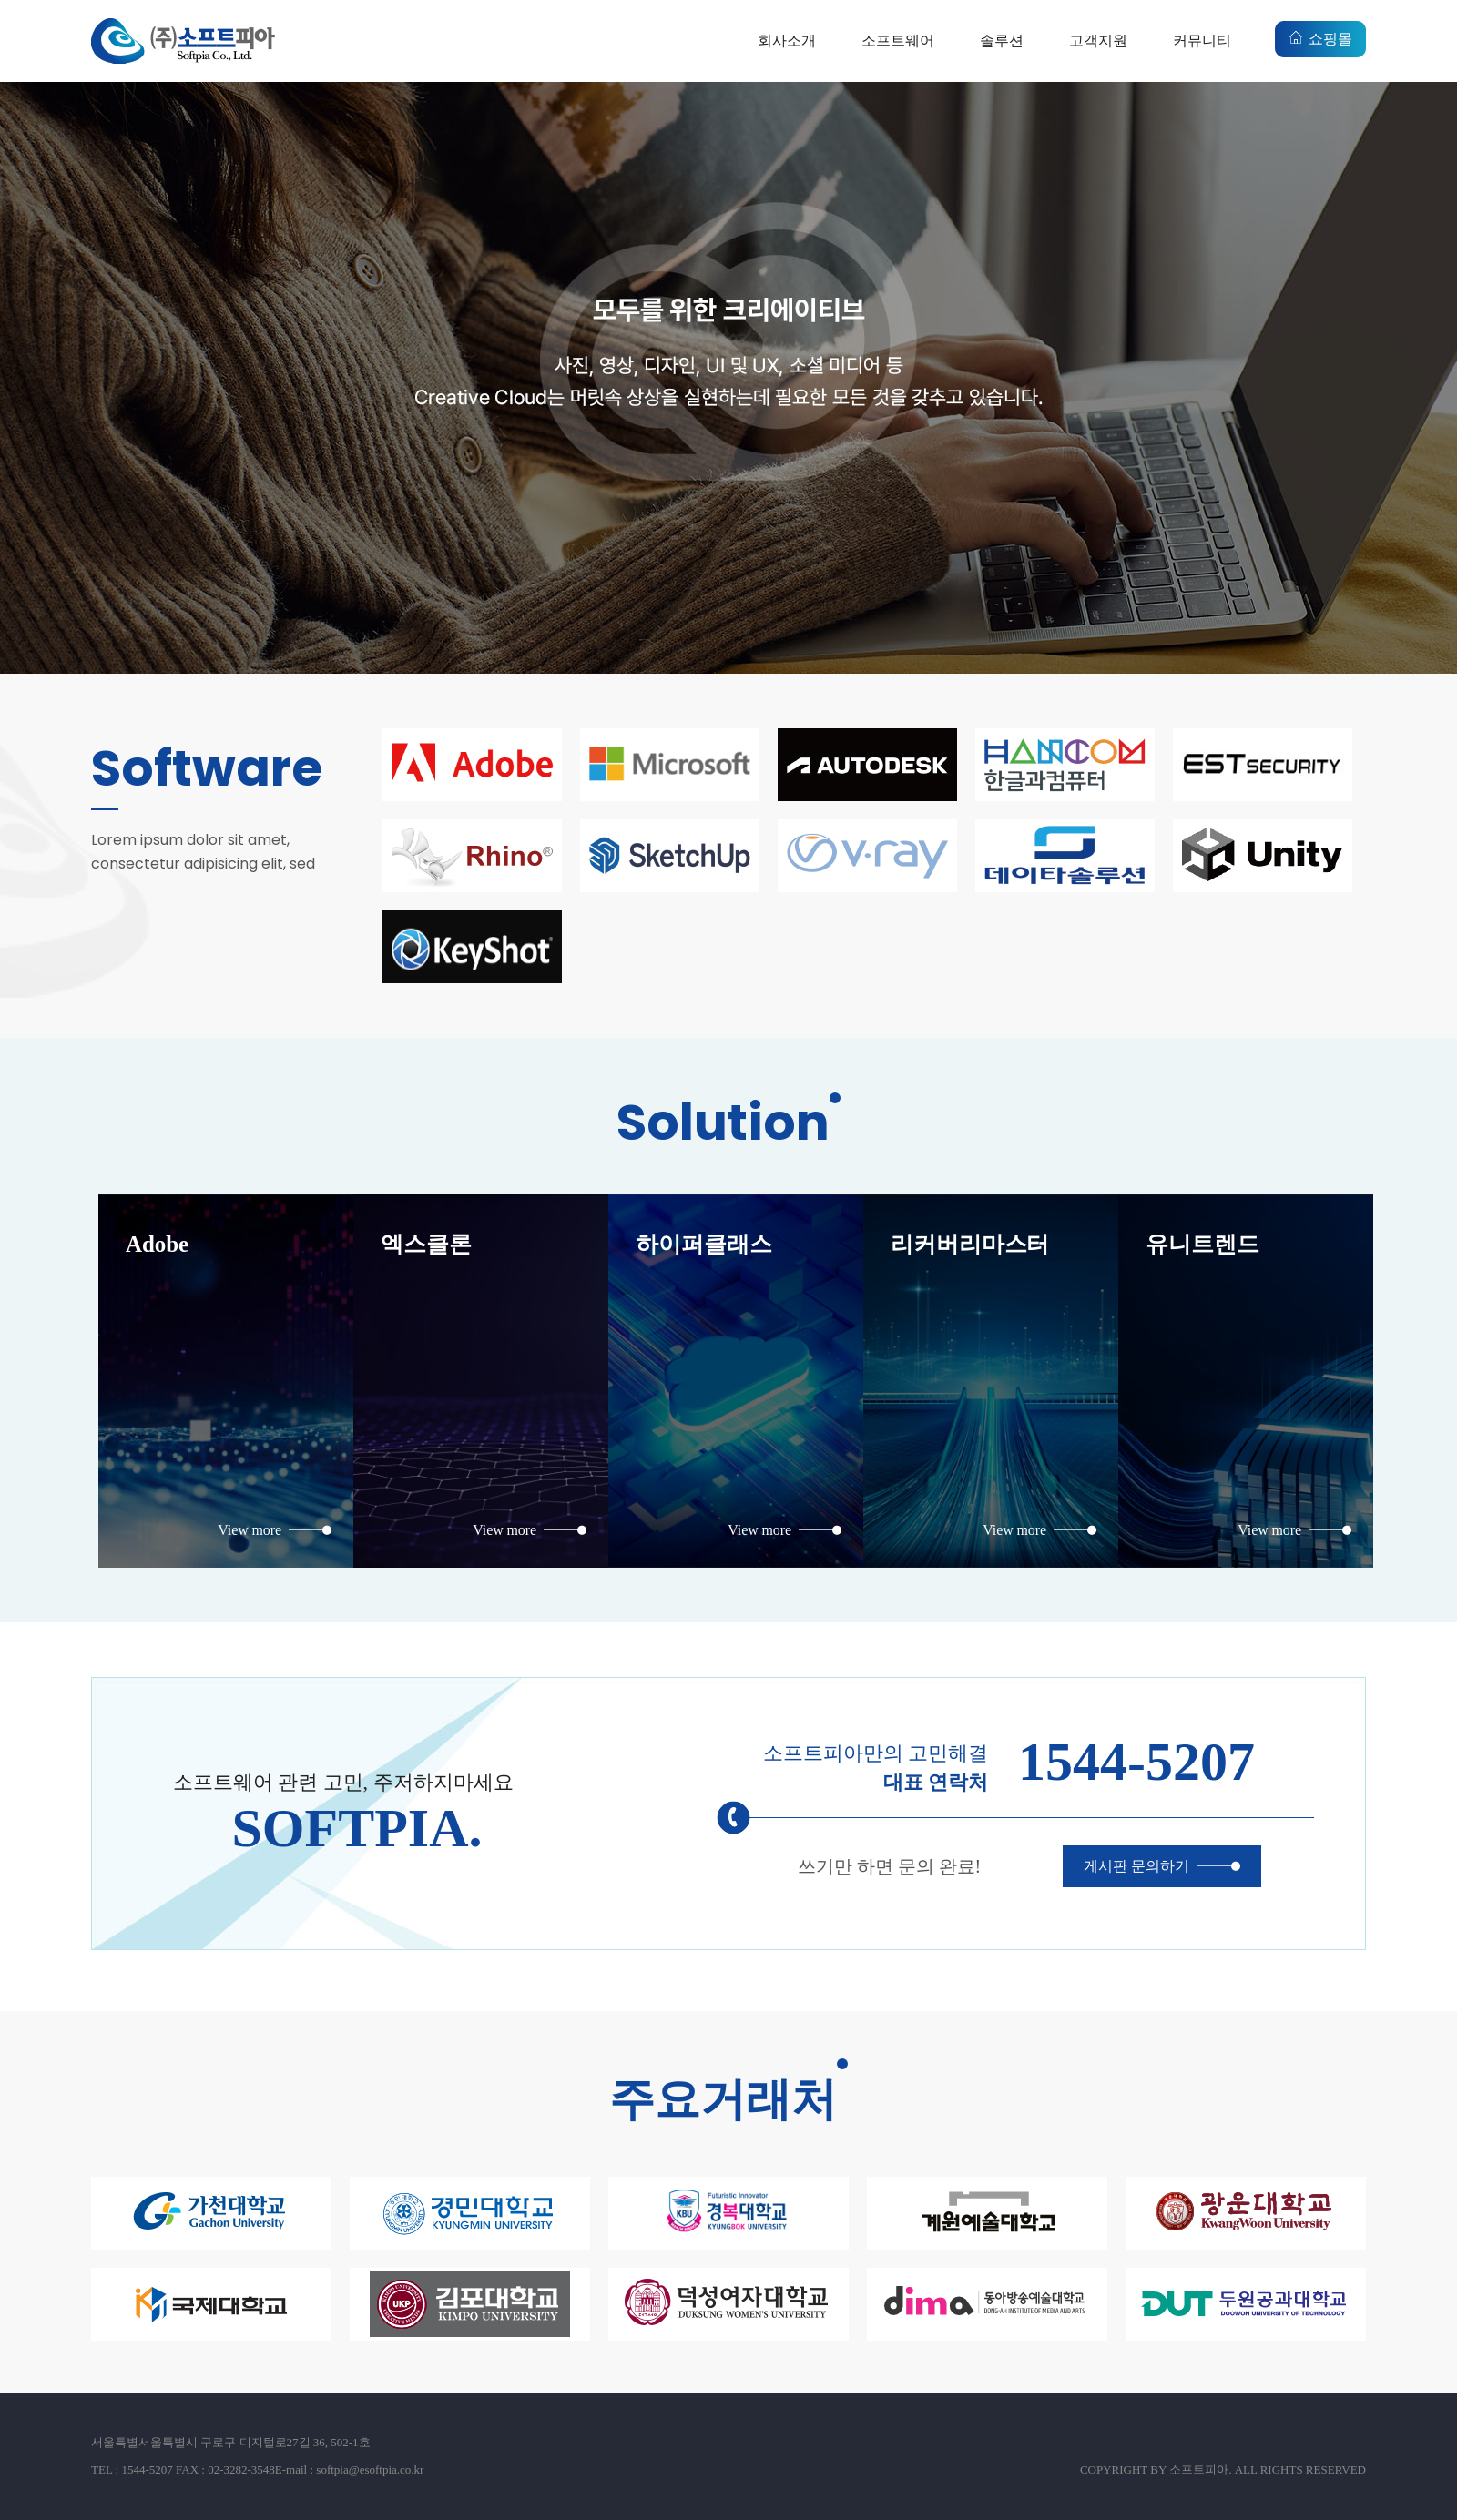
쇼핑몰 (1330, 38)
